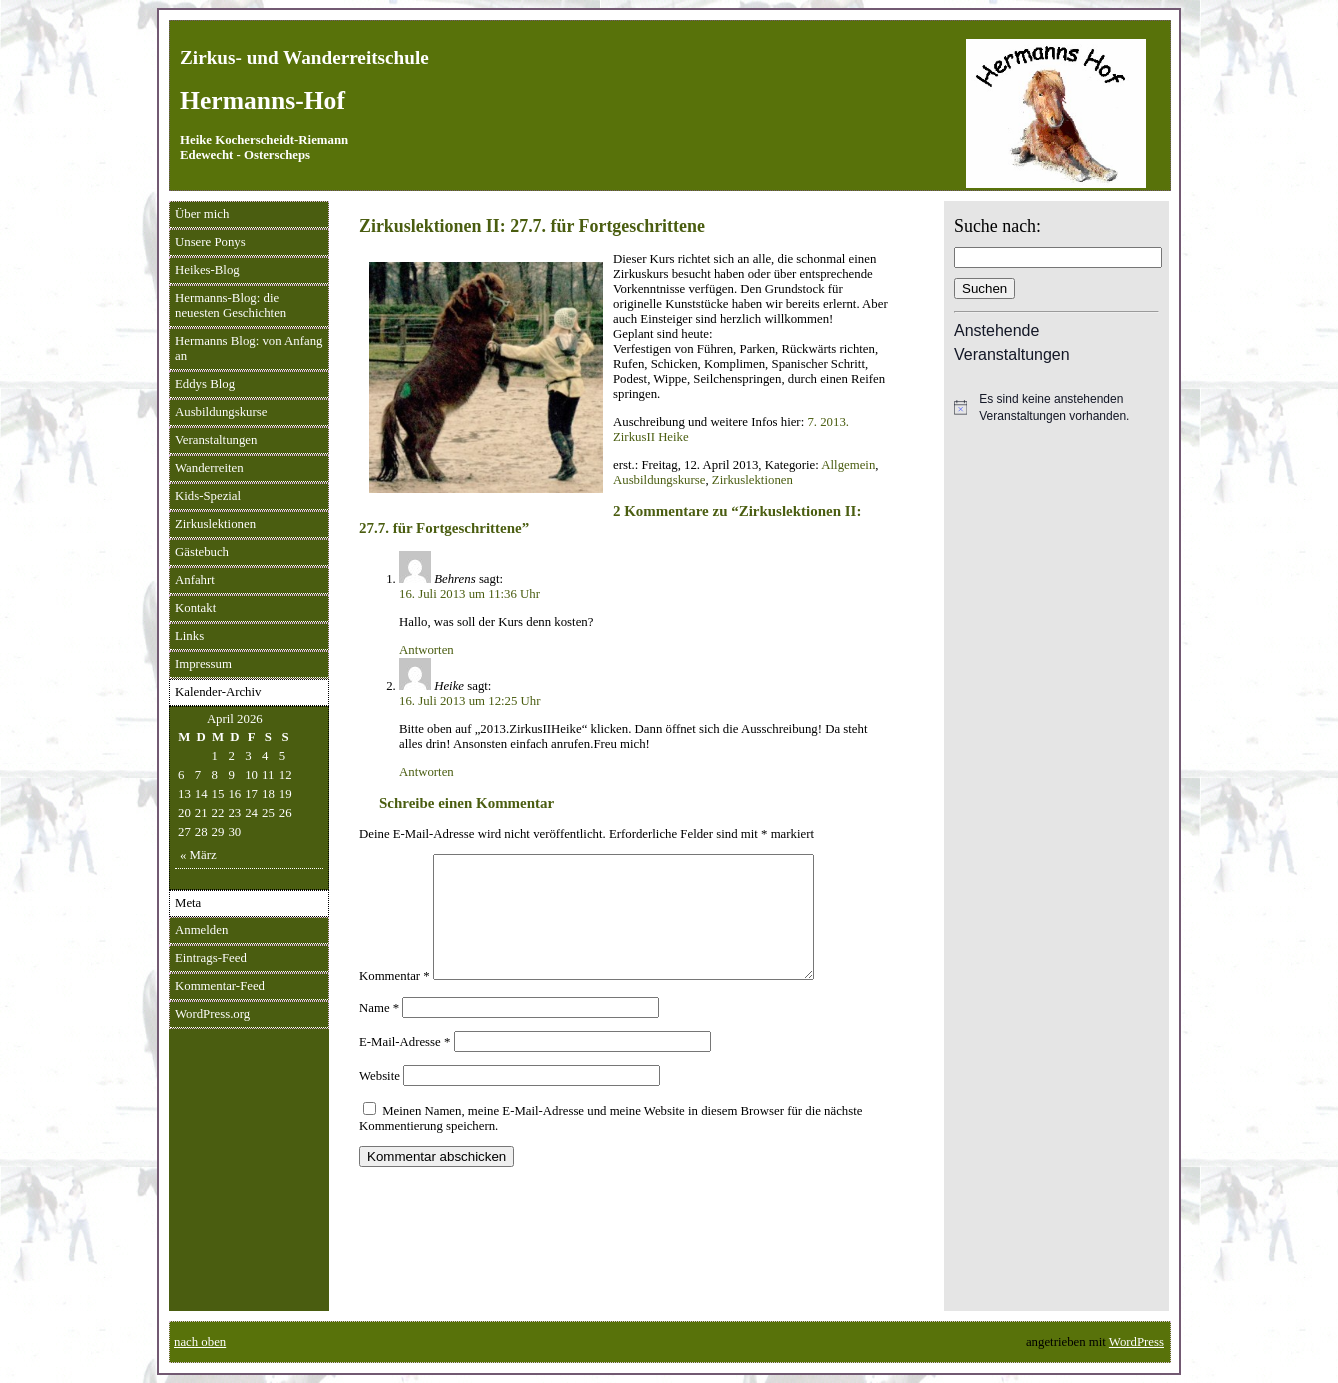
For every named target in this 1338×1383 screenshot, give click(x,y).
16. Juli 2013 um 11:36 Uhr (469, 594)
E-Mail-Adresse (404, 1066)
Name (379, 1032)
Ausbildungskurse (221, 412)
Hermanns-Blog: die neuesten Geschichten (230, 305)
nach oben (200, 1342)
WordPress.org (212, 1014)
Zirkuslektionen (215, 524)
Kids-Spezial (208, 496)
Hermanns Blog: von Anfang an (249, 348)
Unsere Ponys (210, 242)
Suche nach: (997, 226)
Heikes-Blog (207, 270)
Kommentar (394, 1000)
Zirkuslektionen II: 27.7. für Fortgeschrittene (532, 226)
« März (198, 855)
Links (189, 636)
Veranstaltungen (216, 440)
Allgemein (848, 465)
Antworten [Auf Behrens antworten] (426, 650)
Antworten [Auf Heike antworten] (426, 772)
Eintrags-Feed (211, 958)
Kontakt (195, 608)
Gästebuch (202, 552)
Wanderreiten (209, 468)
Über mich (202, 214)
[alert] (1056, 407)
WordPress (1136, 1342)
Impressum (203, 664)
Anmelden (201, 930)
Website (379, 1100)
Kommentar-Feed (220, 986)
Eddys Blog (205, 384)
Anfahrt (195, 580)
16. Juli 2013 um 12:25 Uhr (469, 701)
